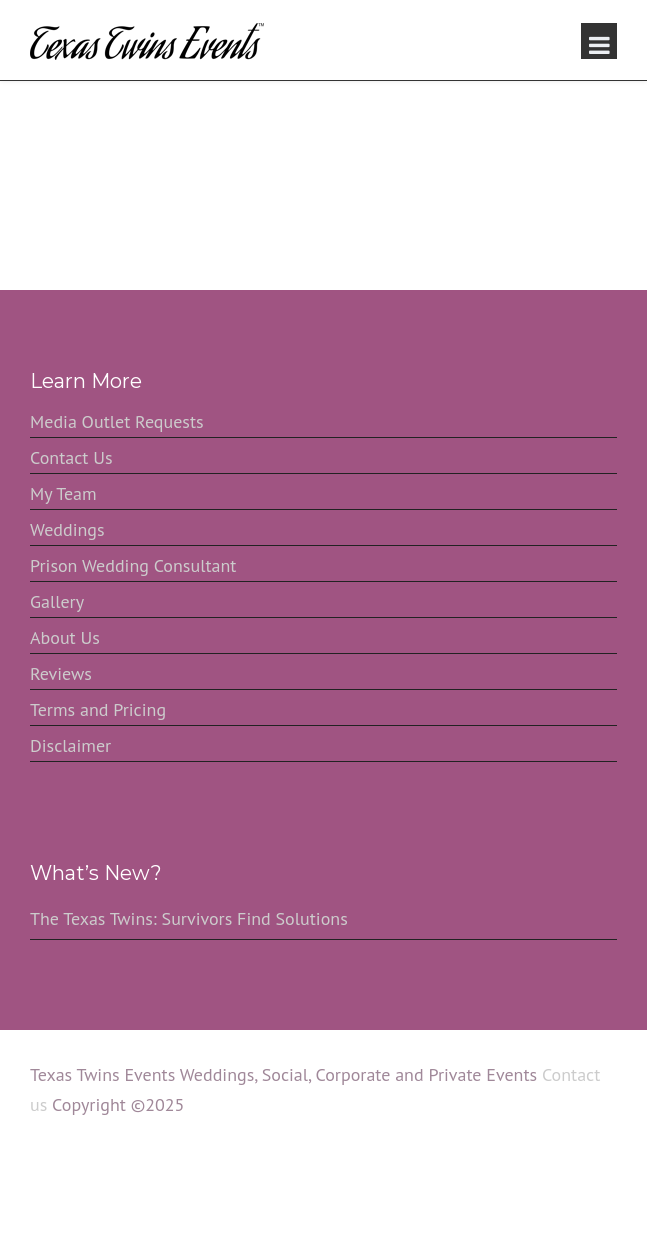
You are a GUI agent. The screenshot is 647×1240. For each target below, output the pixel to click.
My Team (63, 493)
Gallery (57, 601)
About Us (65, 637)
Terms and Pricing (98, 709)
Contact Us (71, 457)
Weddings (67, 529)
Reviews (61, 673)
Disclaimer (70, 745)
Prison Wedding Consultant (133, 565)
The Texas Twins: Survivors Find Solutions (189, 918)
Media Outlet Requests (117, 421)
